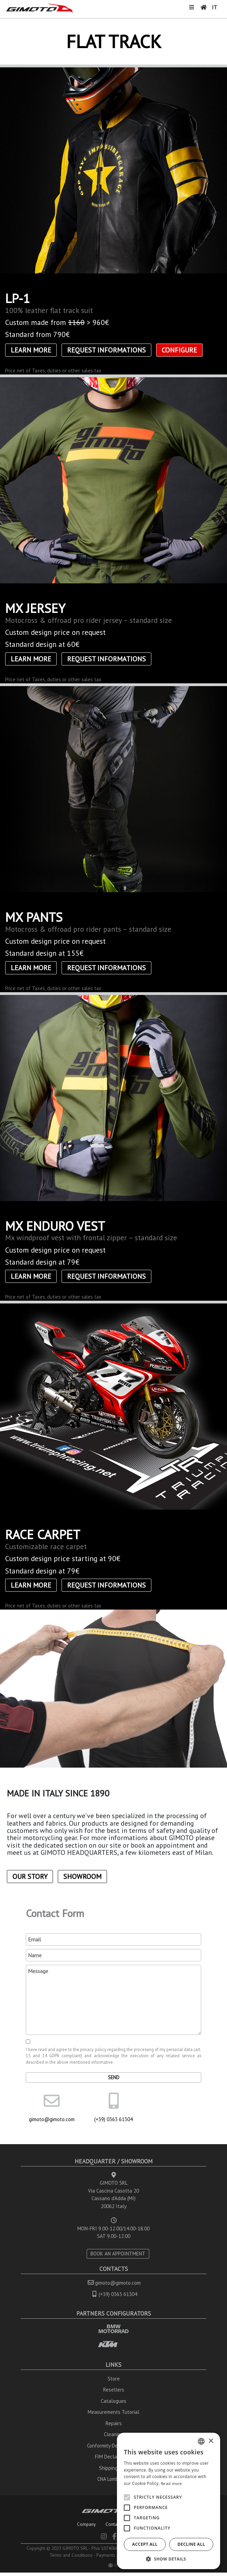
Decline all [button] (191, 2544)
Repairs (114, 2423)
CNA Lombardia (113, 2479)
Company (86, 2524)
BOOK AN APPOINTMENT (117, 2253)
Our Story (29, 1876)
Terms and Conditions (71, 2555)
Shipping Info (113, 2468)
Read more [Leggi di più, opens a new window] (171, 2483)
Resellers (113, 2389)
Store (114, 2378)
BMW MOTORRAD (113, 2329)
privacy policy (93, 2049)
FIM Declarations (113, 2456)
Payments (105, 2555)
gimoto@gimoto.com (52, 2119)
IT (214, 7)
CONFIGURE (179, 350)
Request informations (106, 350)
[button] (168, 2558)
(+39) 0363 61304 (113, 2119)
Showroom (82, 1876)
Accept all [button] (145, 2544)
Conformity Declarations (113, 2445)
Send (113, 2077)
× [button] (210, 2441)
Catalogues (113, 2401)
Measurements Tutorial (113, 2412)
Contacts (114, 2524)
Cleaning (113, 2434)
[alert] (168, 2501)
